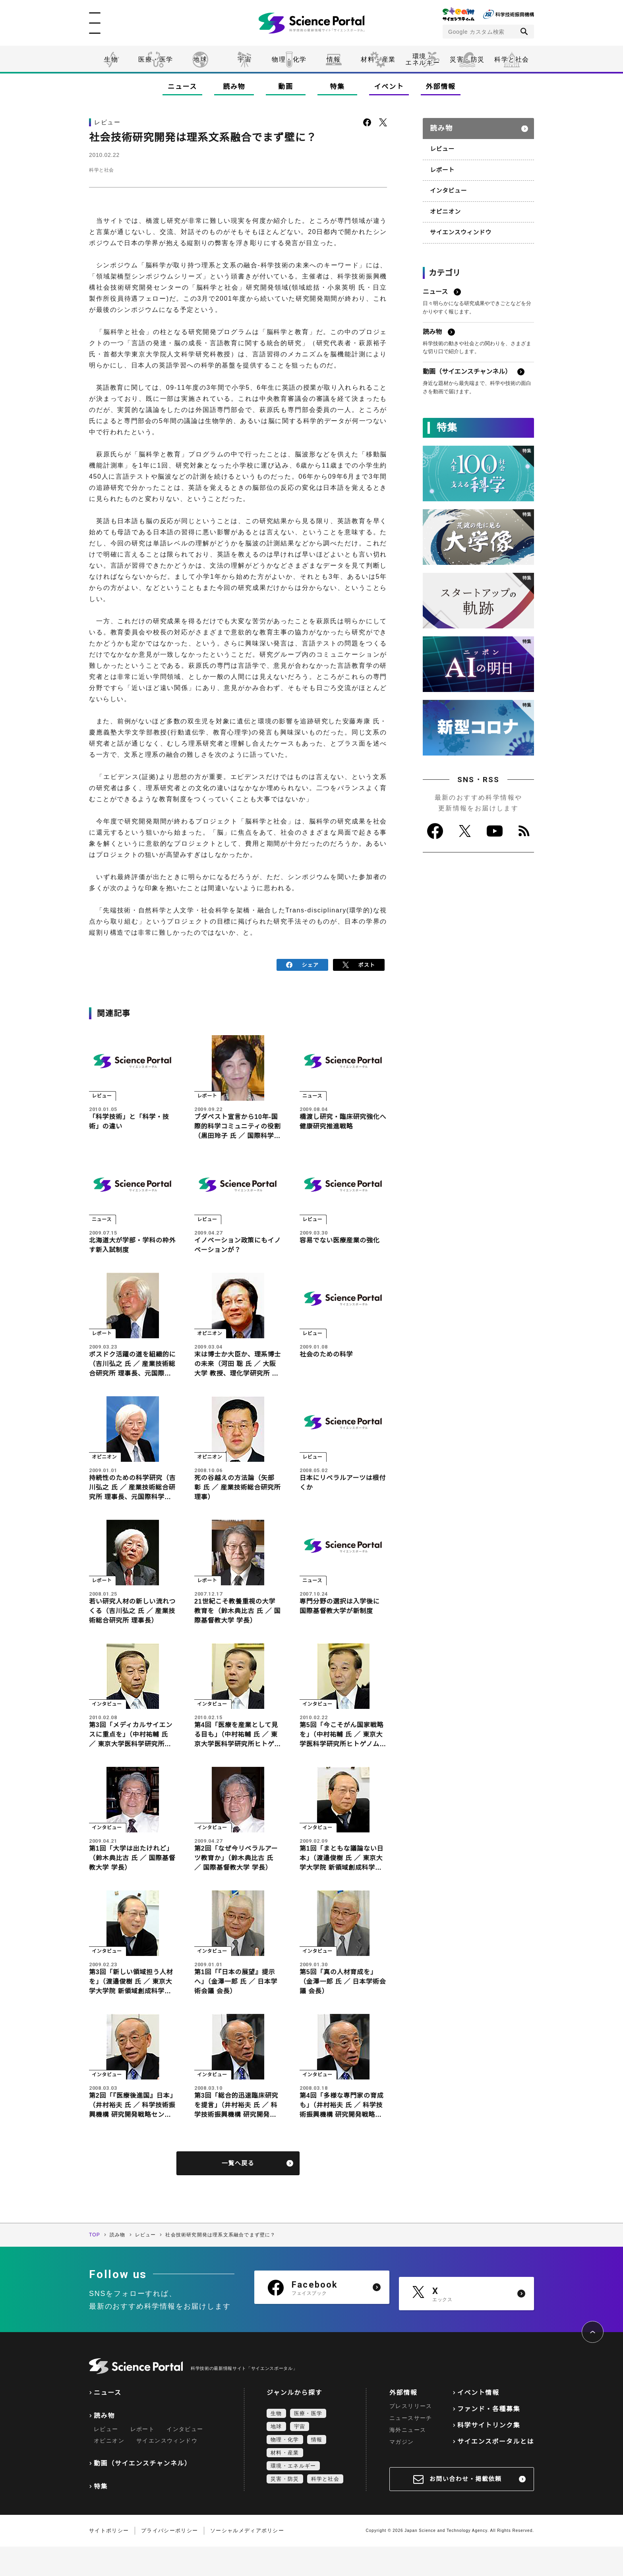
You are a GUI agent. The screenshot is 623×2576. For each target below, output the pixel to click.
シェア (302, 964)
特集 (337, 87)
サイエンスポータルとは (495, 2471)
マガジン (401, 2471)
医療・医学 (155, 59)
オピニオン (444, 206)
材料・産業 (378, 59)
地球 (200, 59)
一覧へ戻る (238, 2192)
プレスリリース (410, 2435)
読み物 (234, 87)
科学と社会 (511, 59)
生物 (111, 59)
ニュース (182, 87)
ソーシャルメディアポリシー (247, 2560)
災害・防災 (467, 59)
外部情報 (441, 87)
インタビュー (447, 186)
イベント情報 (478, 2422)
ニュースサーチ (410, 2447)
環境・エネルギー (293, 2495)
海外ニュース (407, 2459)
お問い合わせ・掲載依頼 (466, 2508)
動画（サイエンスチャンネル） (142, 2492)
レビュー (441, 145)
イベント (389, 87)
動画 (285, 87)
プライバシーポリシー (169, 2560)
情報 (334, 59)
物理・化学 (289, 59)
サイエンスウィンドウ (459, 226)
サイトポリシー (109, 2560)
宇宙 (245, 59)
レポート (441, 165)
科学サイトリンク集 (488, 2454)
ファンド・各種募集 (488, 2438)
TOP (94, 2264)
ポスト (358, 964)
